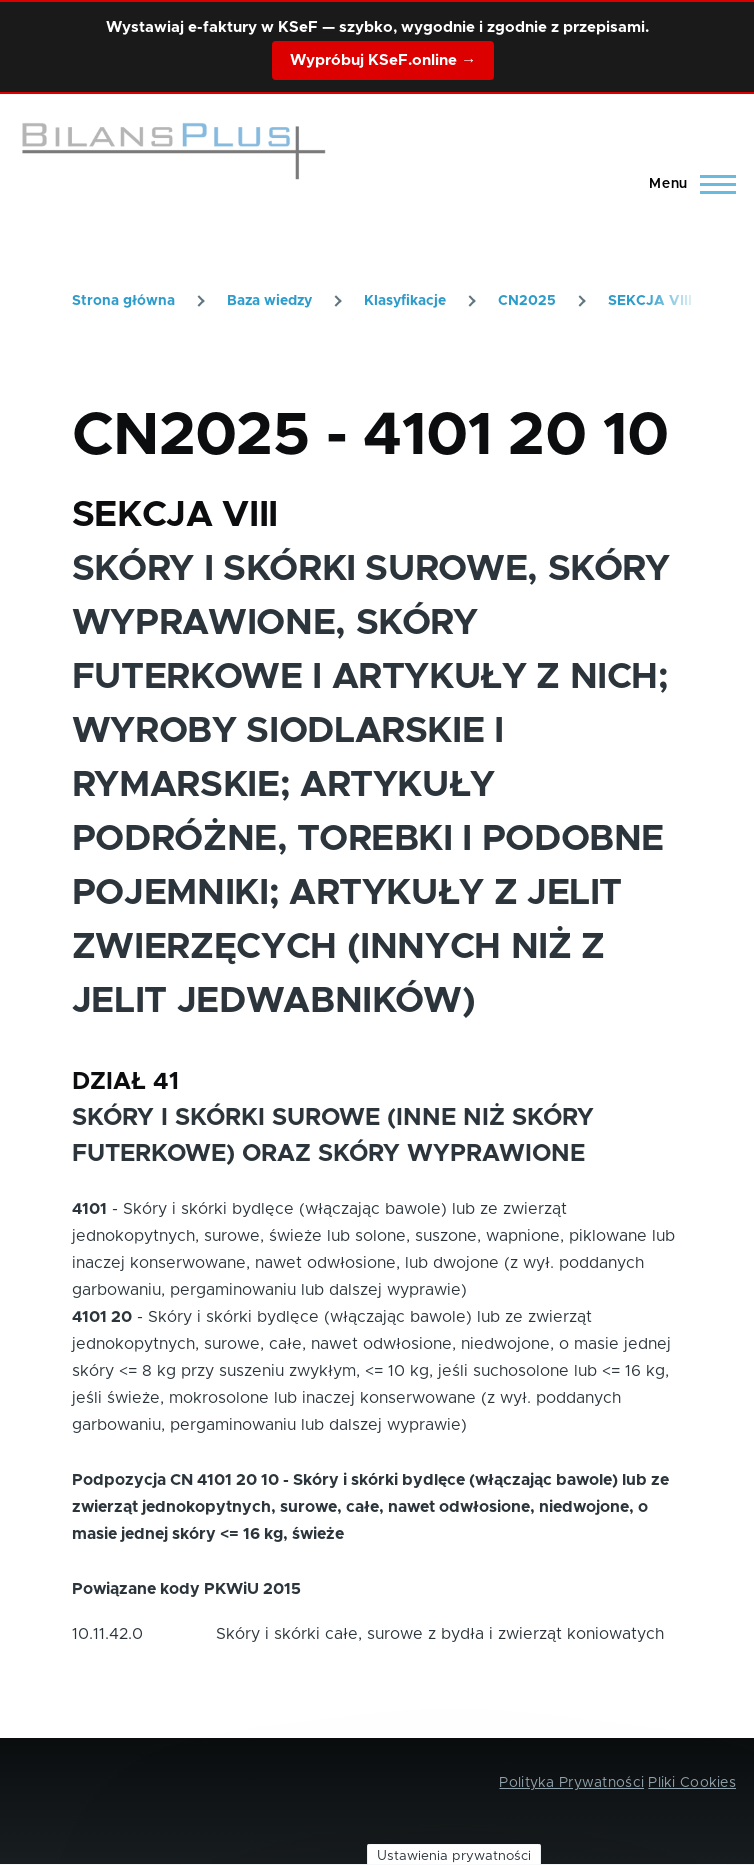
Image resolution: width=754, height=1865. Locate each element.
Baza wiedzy (269, 301)
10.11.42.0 (107, 1634)
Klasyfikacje (405, 301)
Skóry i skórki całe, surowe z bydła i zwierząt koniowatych (440, 1634)
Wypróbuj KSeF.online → (383, 60)
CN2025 (527, 301)
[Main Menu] (686, 184)
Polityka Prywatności (571, 1783)
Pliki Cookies (692, 1783)
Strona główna (123, 301)
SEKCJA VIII (650, 301)
